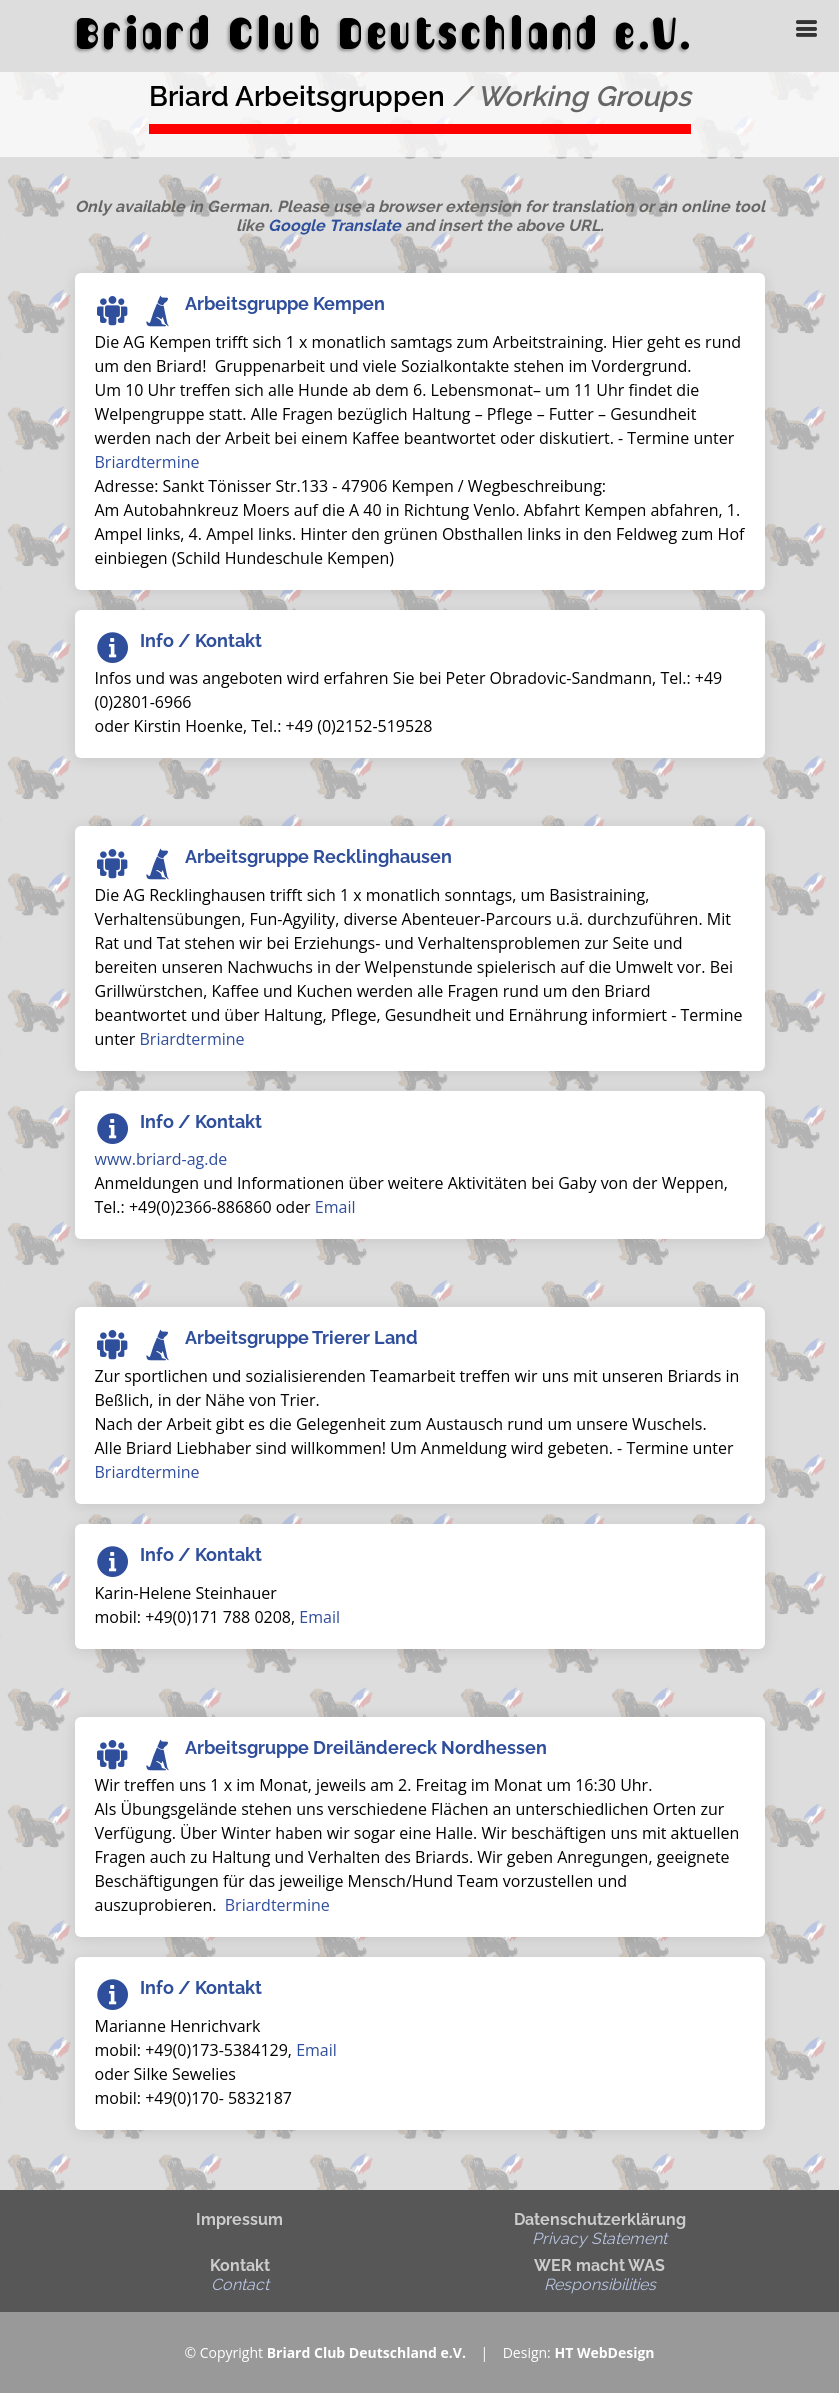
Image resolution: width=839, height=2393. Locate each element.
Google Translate (334, 225)
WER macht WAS (599, 2275)
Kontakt (240, 2275)
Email (335, 1207)
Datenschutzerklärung (600, 2229)
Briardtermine (147, 462)
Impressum (239, 2219)
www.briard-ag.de (161, 1159)
